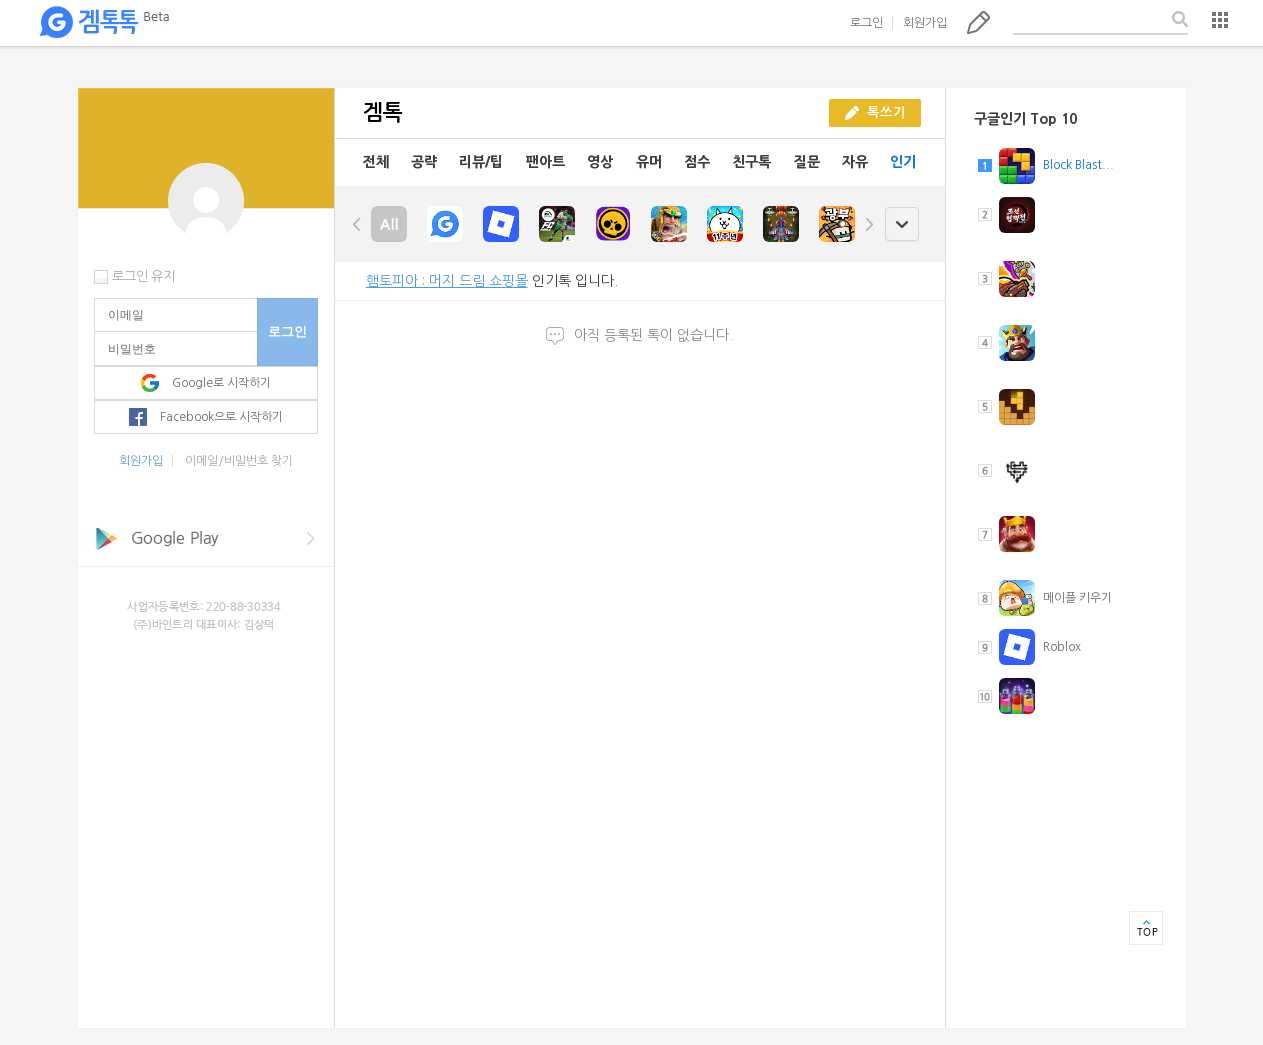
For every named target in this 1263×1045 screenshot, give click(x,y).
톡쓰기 (978, 22)
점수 (697, 162)
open (901, 224)
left (357, 224)
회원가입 (925, 23)
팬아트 (545, 162)
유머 (649, 162)
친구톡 (751, 162)
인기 (903, 162)
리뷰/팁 (481, 162)
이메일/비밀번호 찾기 (239, 461)
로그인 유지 (143, 276)
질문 (807, 162)
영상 (600, 162)
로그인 (866, 23)
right (869, 224)
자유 (855, 162)
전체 (376, 162)
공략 (424, 162)
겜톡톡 (104, 23)
